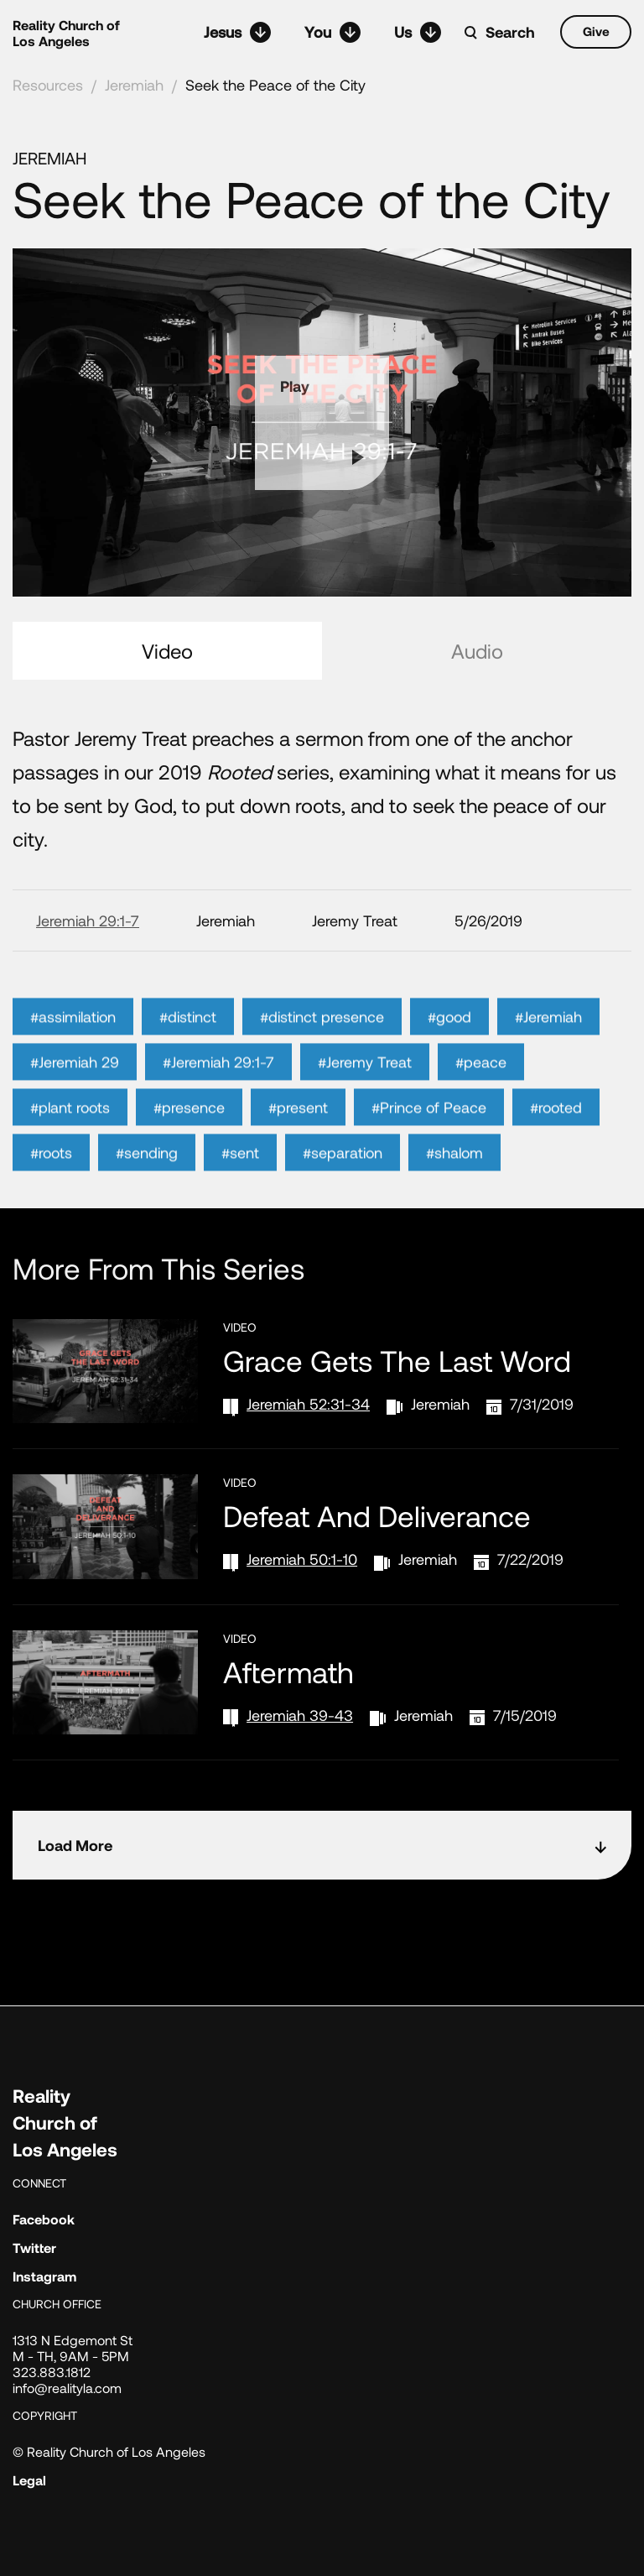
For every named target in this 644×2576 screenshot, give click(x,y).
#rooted (556, 1146)
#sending (147, 1191)
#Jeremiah (548, 1055)
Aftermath (288, 1671)
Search (510, 32)
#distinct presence (322, 1055)
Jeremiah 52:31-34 (308, 1404)
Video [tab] (167, 651)
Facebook (44, 2219)
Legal (29, 2480)
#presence (189, 1146)
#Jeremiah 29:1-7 (218, 1101)
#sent (240, 1191)
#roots (51, 1191)
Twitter (34, 2247)
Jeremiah (134, 85)
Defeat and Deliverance (377, 1515)
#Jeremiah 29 (74, 1101)
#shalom (454, 1191)
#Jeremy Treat (365, 1101)
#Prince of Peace (428, 1146)
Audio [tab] (477, 651)
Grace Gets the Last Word (397, 1360)
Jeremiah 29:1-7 (87, 920)
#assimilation (73, 1055)
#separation (342, 1191)
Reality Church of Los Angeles (66, 33)
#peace (480, 1101)
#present (298, 1146)
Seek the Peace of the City (275, 85)
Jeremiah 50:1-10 (302, 1559)
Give (596, 31)
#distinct (187, 1055)
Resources (48, 85)
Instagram (44, 2276)
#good (449, 1055)
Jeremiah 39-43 (300, 1715)
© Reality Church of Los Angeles (109, 2451)
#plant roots (70, 1146)
